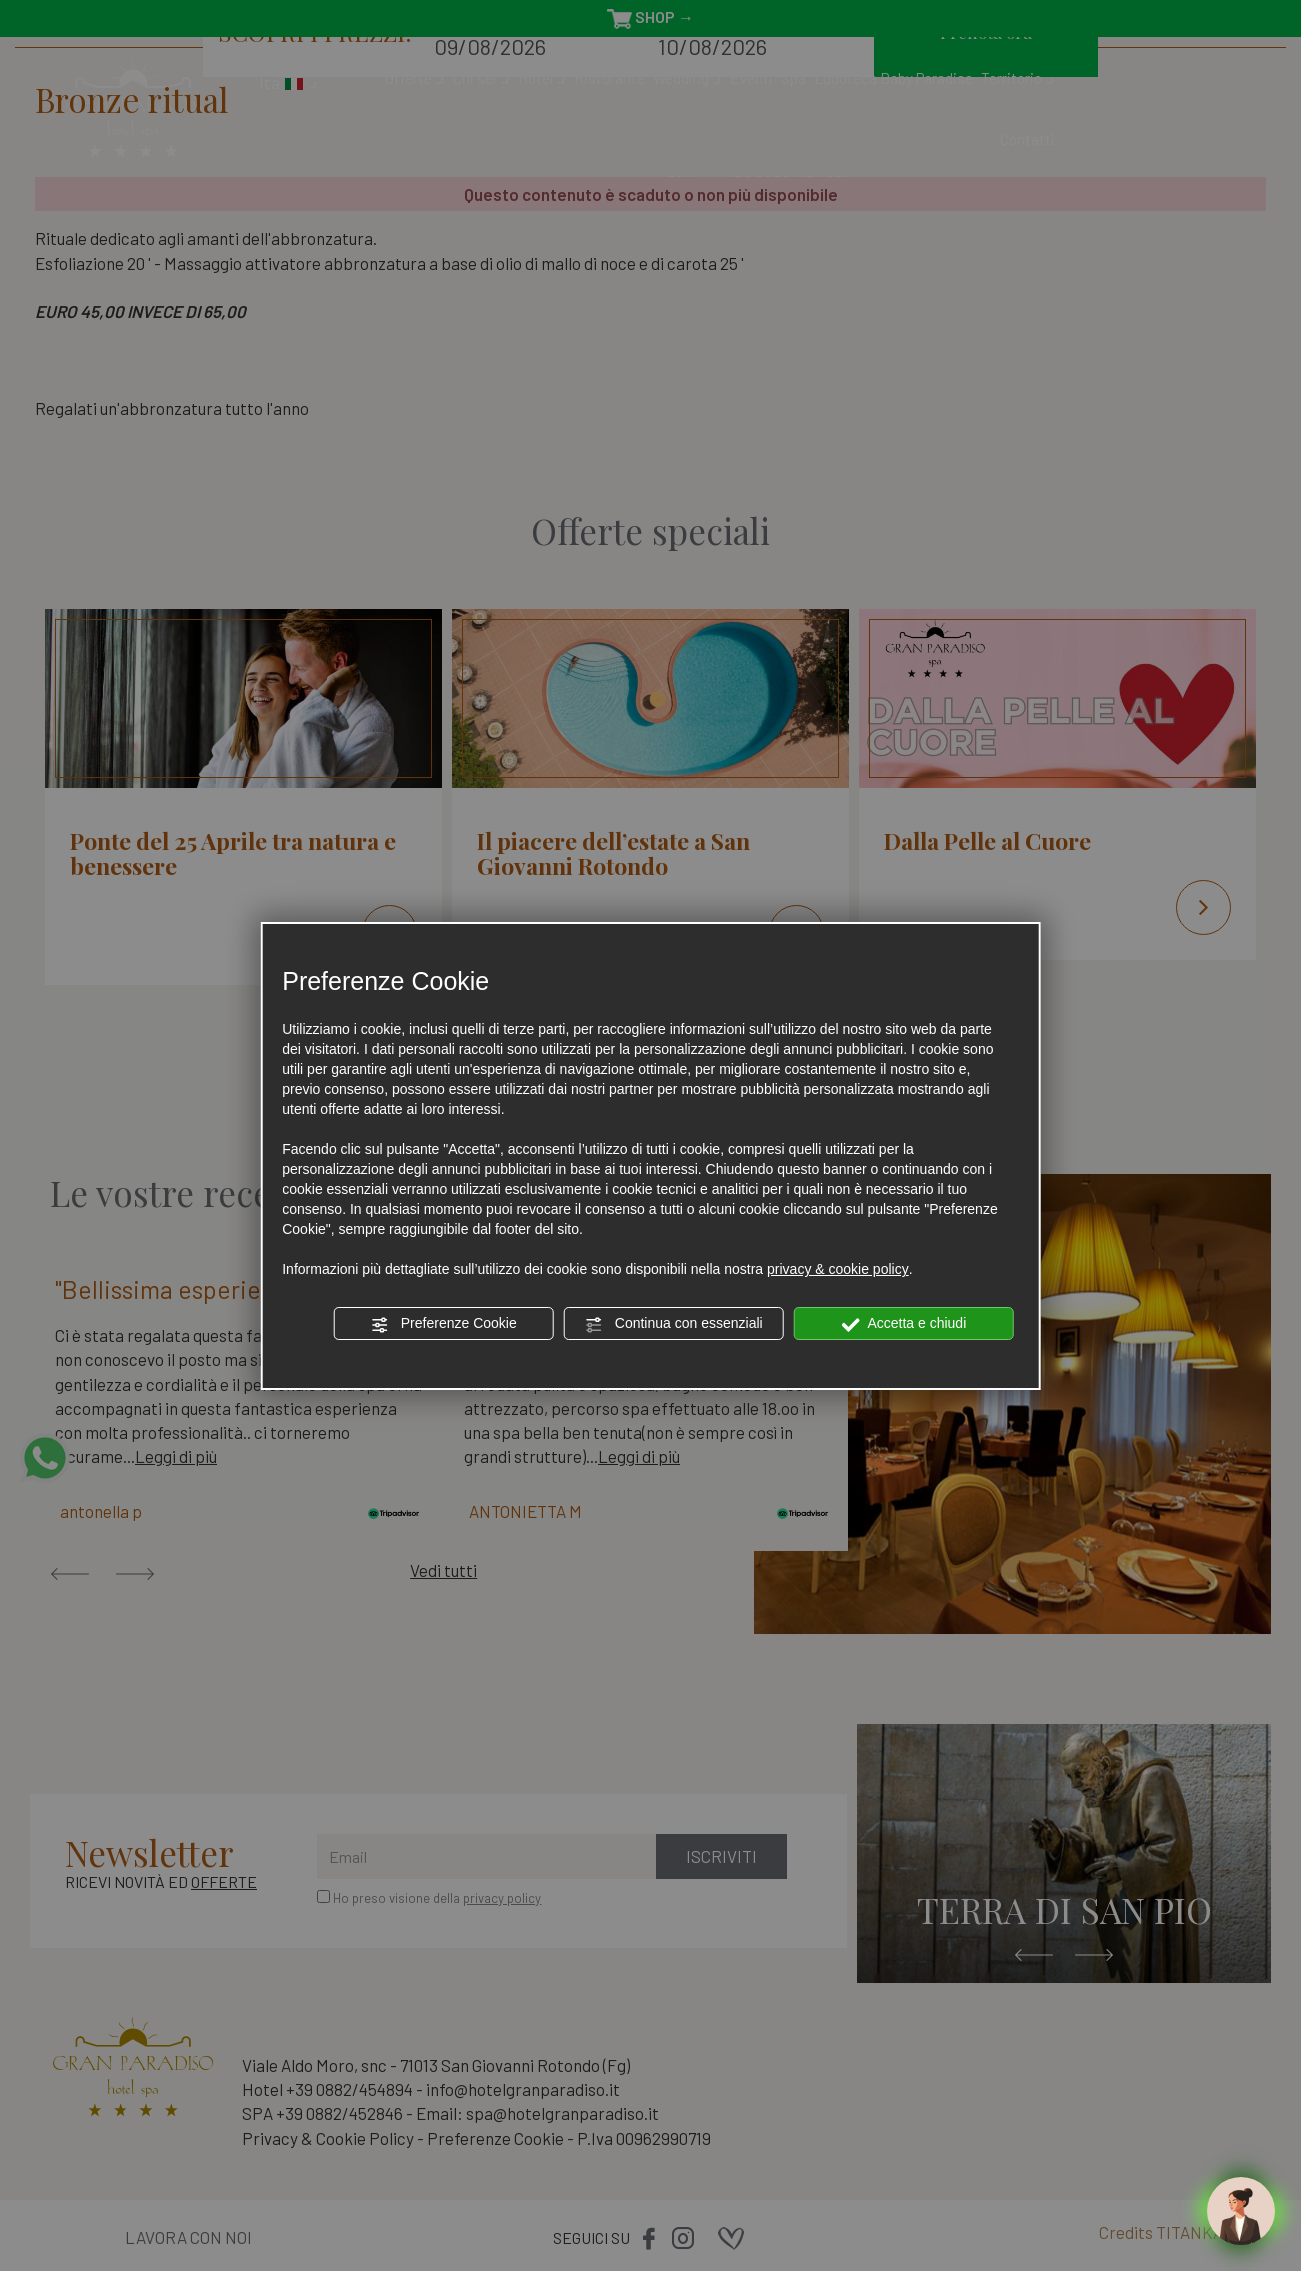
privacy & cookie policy (838, 1269)
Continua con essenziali (674, 1324)
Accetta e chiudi (903, 1324)
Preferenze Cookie (444, 1324)
